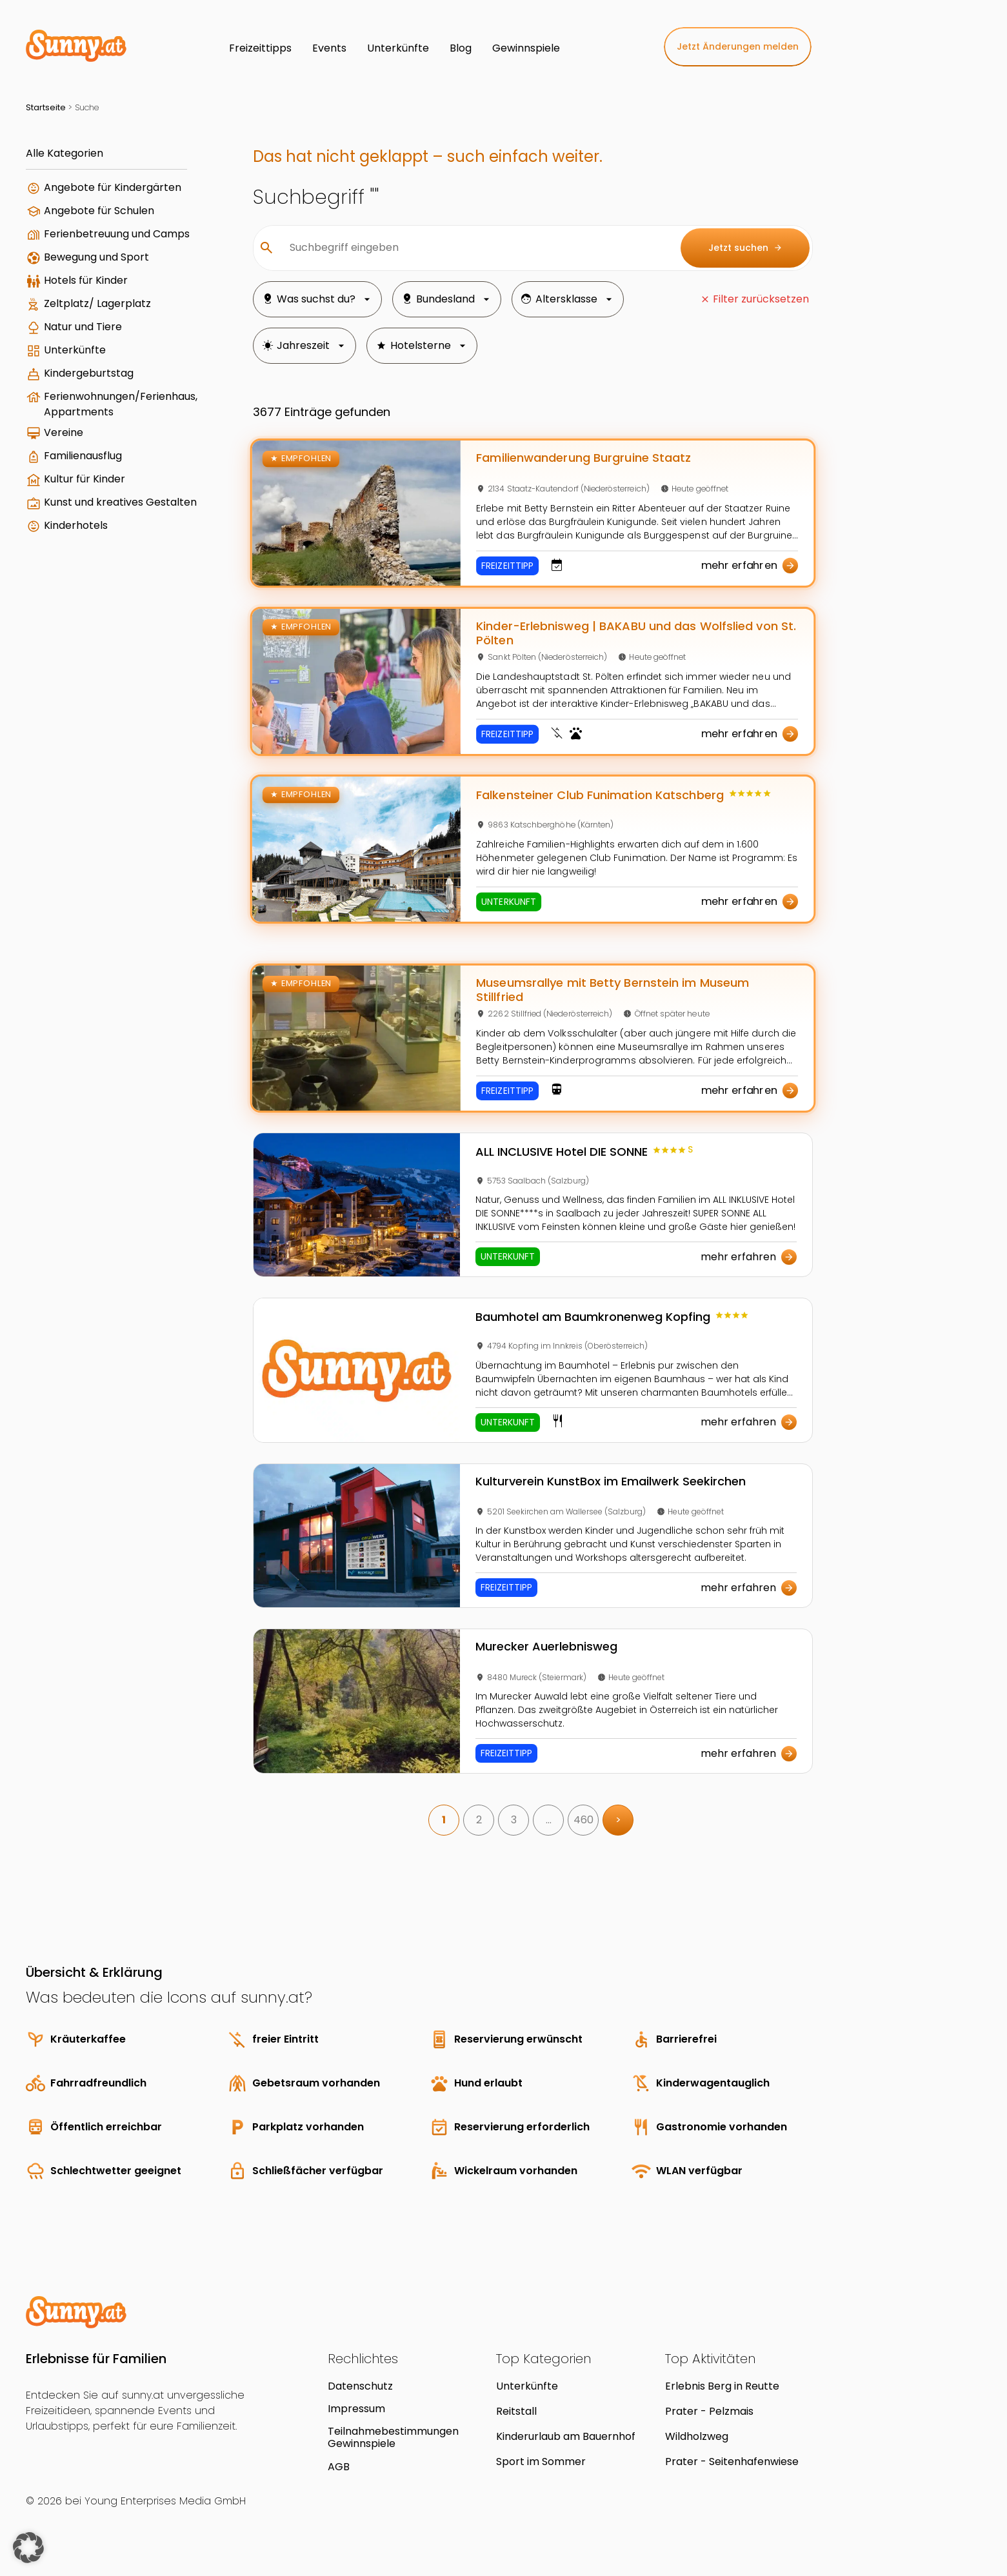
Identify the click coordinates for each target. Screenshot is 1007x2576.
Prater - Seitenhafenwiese (732, 2461)
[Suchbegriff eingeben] (474, 248)
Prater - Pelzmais (709, 2411)
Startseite (46, 107)
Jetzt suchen (745, 248)
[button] (28, 2547)
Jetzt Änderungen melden (738, 46)
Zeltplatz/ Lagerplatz (97, 303)
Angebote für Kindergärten (112, 187)
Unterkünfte (75, 349)
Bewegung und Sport (96, 257)
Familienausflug (83, 455)
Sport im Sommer (541, 2461)
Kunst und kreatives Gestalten (120, 502)
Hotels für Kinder (86, 280)
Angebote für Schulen (99, 210)
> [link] (618, 1819)
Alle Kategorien (64, 153)
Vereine (63, 432)
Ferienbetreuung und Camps (117, 233)
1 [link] (444, 1819)
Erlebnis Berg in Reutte (722, 2386)
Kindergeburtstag (89, 373)
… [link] (549, 1819)
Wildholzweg (696, 2436)
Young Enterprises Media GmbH (165, 2500)
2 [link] (479, 1819)
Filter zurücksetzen (761, 299)
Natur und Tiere (83, 326)
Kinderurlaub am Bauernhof (565, 2436)
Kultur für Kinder (84, 478)
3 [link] (514, 1819)
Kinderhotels (76, 525)
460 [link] (583, 1819)
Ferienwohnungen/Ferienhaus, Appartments (120, 404)
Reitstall (516, 2411)
